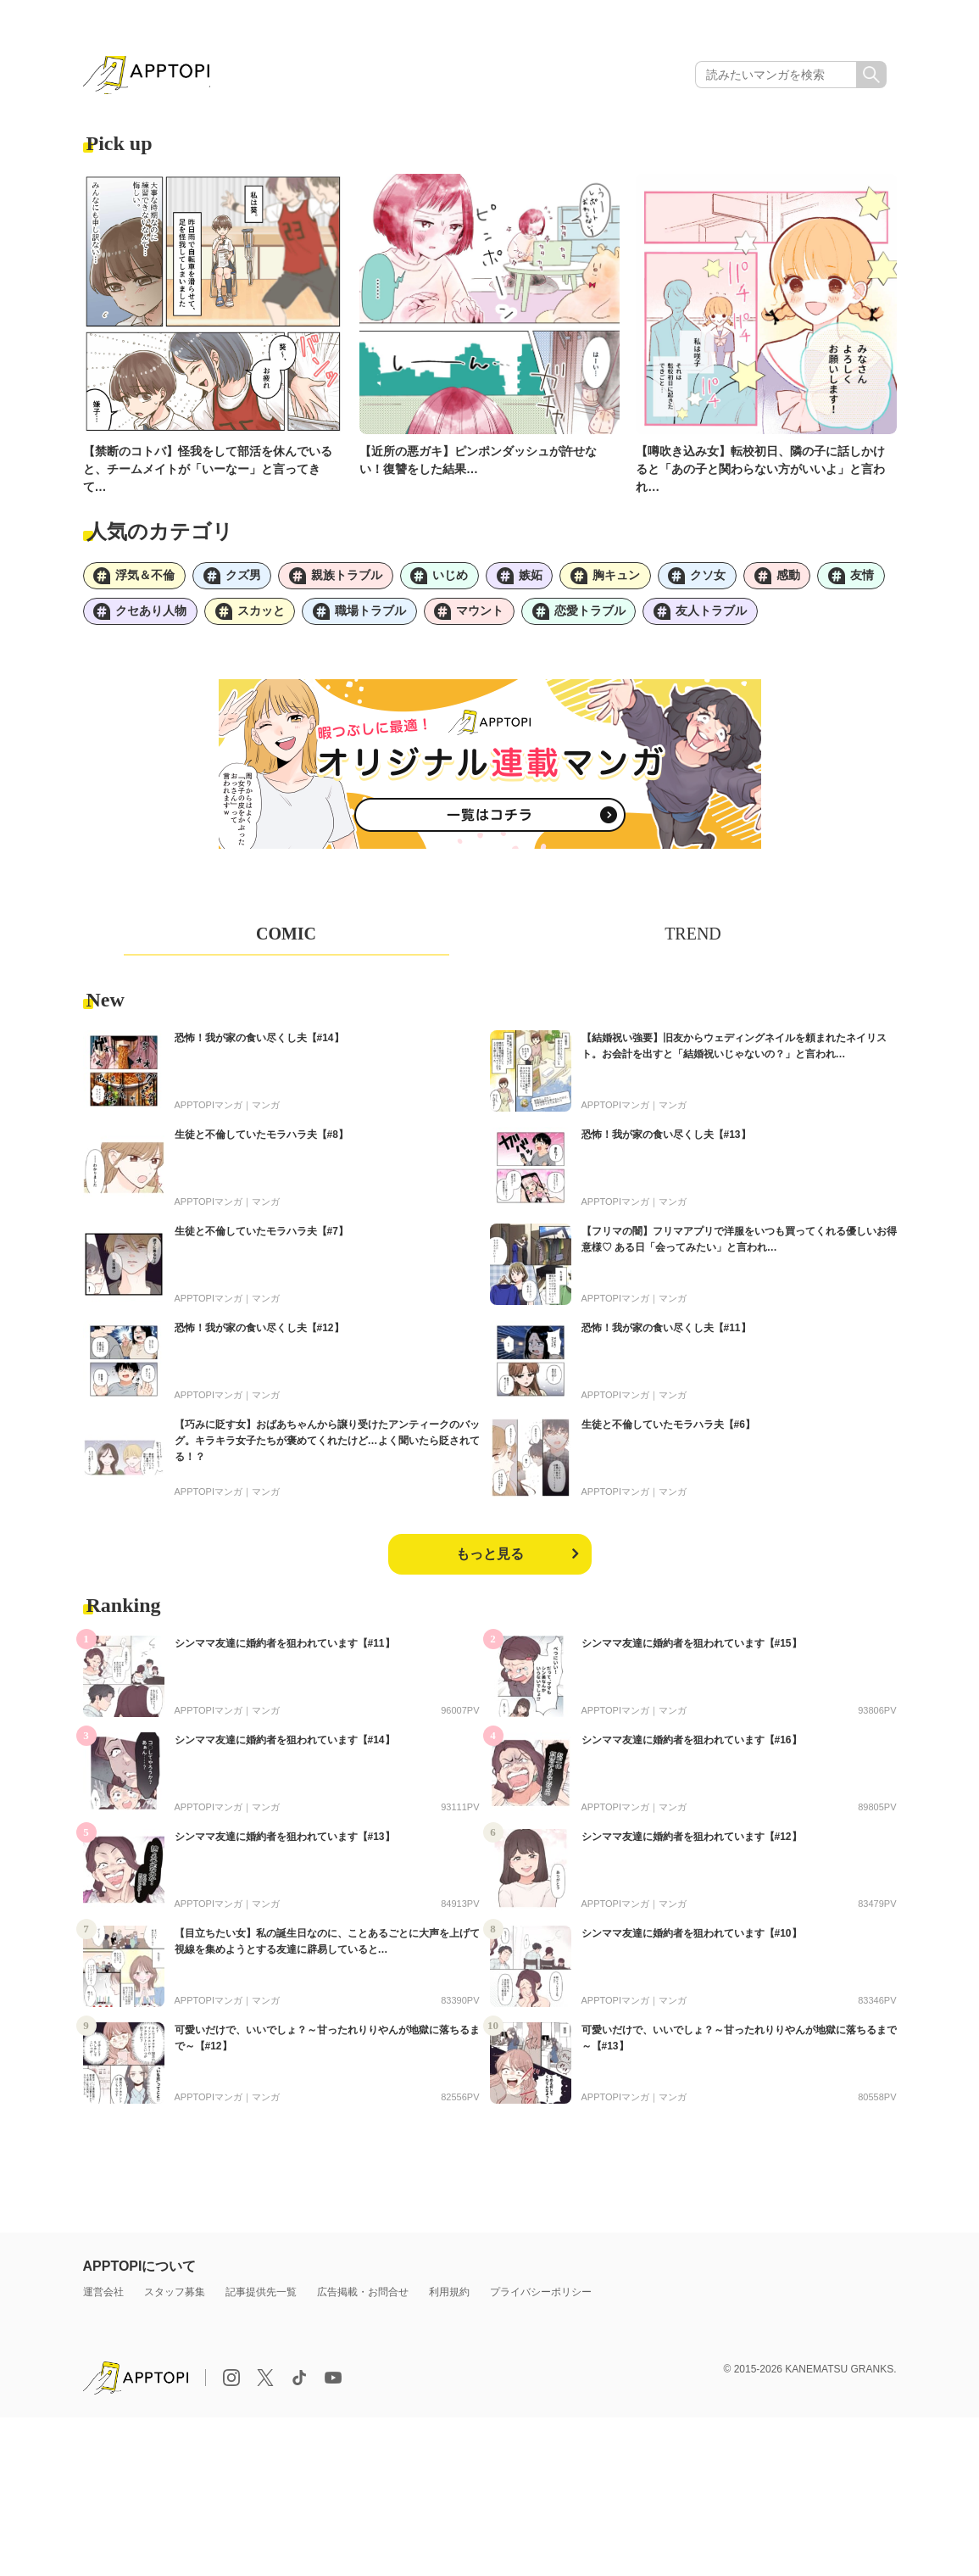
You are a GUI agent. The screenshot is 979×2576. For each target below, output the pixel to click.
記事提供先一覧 (261, 2298)
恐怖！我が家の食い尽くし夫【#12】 (259, 1334)
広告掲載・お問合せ (363, 2298)
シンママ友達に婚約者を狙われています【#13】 (285, 1842)
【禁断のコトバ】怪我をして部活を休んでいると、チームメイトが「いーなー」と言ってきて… (207, 471)
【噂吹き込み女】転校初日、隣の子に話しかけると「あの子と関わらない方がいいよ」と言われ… (760, 471)
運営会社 (103, 2298)
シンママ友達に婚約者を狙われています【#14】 (285, 1746)
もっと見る (490, 1560)
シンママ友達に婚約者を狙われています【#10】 (691, 1939)
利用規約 (449, 2298)
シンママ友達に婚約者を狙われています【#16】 (691, 1746)
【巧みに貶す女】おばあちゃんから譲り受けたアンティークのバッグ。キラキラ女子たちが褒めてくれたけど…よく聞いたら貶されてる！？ (327, 1447)
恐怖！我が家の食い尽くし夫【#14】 (259, 1044)
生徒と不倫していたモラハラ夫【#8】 (261, 1140)
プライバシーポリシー (541, 2298)
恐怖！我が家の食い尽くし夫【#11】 (666, 1334)
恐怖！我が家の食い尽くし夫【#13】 (666, 1140)
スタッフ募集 (174, 2298)
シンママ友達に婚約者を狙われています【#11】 (285, 1649)
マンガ (266, 1111)
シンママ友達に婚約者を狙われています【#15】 (691, 1649)
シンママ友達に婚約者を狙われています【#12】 (691, 1842)
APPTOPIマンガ (208, 1111)
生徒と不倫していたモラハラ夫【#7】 (261, 1237)
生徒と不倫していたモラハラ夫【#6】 (668, 1430)
